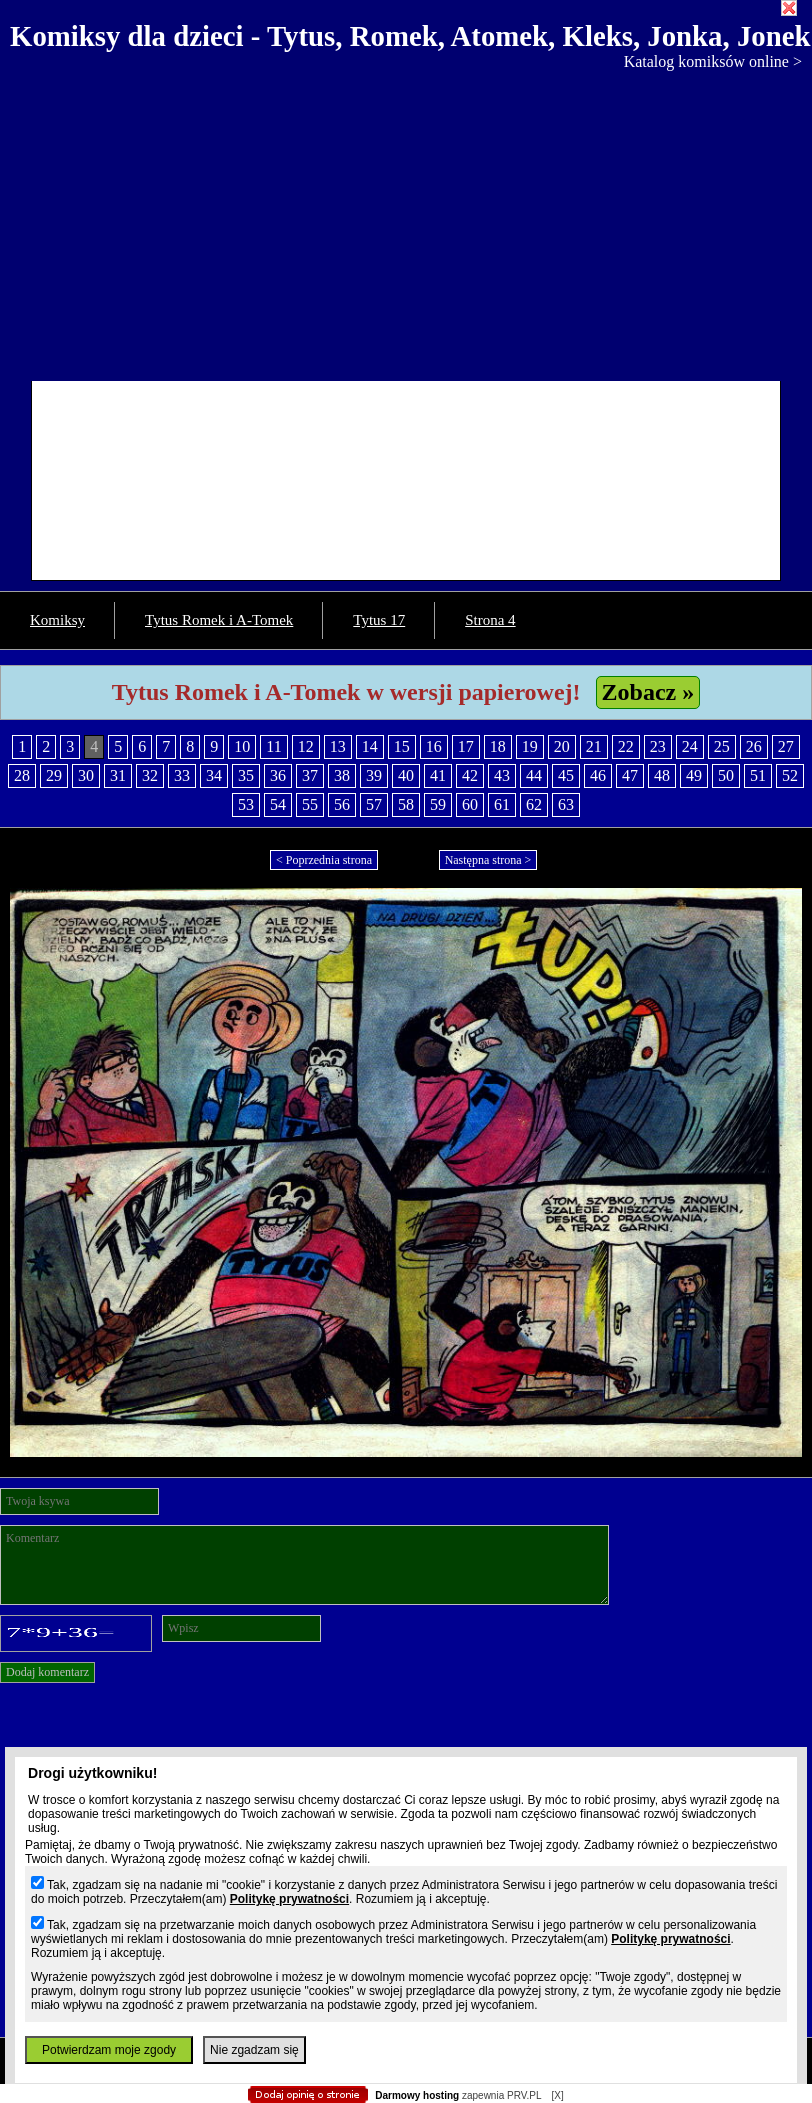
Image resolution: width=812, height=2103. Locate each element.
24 (690, 746)
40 (406, 775)
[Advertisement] (406, 221)
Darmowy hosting (417, 2095)
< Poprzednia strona (324, 860)
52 (790, 775)
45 (566, 775)
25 (722, 746)
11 (273, 746)
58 (406, 804)
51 (758, 775)
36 (278, 775)
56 (342, 804)
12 (306, 746)
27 (786, 746)
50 (726, 775)
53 (246, 804)
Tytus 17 (379, 620)
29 (54, 775)
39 (374, 775)
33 (182, 775)
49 (694, 775)
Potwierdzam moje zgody (109, 2050)
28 (22, 775)
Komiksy (57, 620)
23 (658, 746)
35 (246, 775)
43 (502, 775)
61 (502, 804)
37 (310, 775)
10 (242, 746)
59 (438, 804)
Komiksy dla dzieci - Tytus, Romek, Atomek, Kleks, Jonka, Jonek (410, 36)
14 (370, 746)
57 (374, 804)
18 (498, 746)
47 (630, 775)
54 (278, 804)
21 (594, 746)
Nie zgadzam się (254, 2050)
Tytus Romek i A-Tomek (219, 620)
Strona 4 (490, 620)
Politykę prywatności (289, 1899)
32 (150, 775)
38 (342, 775)
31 (118, 775)
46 (598, 775)
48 (662, 775)
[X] (557, 2095)
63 (566, 804)
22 (626, 746)
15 (402, 746)
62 (534, 804)
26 (754, 746)
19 (530, 746)
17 (466, 746)
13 (338, 746)
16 (434, 746)
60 (470, 804)
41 (438, 775)
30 (86, 775)
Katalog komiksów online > (713, 61)
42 (470, 775)
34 (214, 775)
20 (562, 746)
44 (534, 775)
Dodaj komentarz (47, 1672)
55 (310, 804)
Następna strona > (488, 860)
